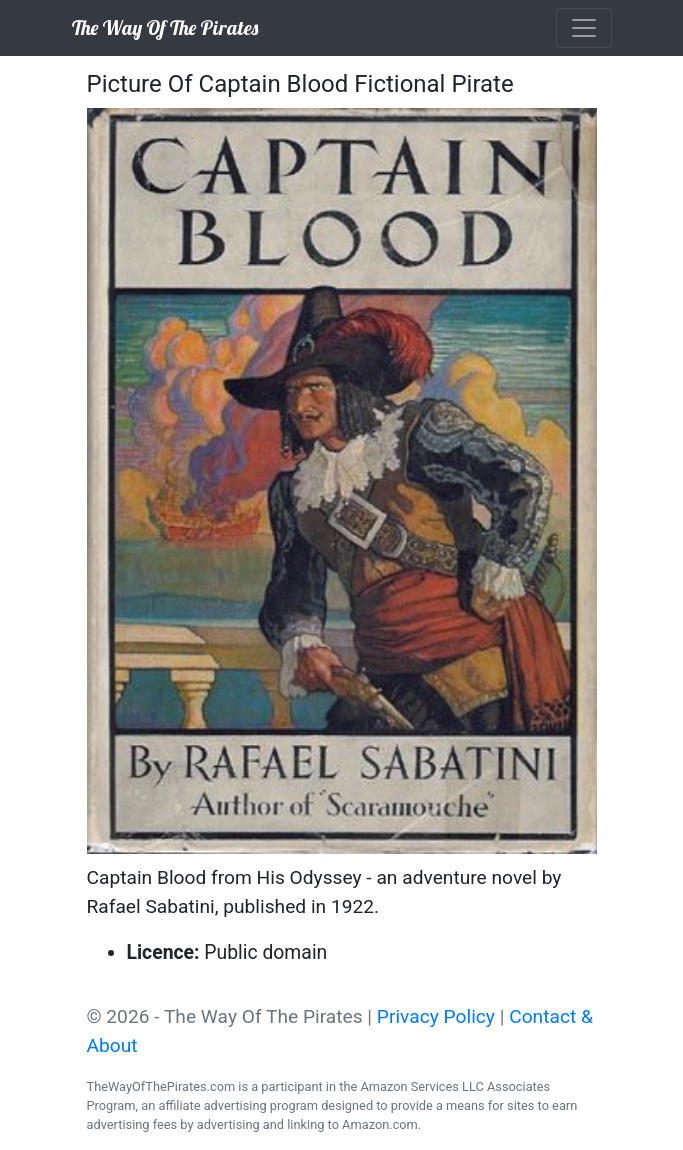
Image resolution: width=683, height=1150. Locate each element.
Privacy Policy (436, 1016)
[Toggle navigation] (584, 28)
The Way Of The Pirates (165, 27)
